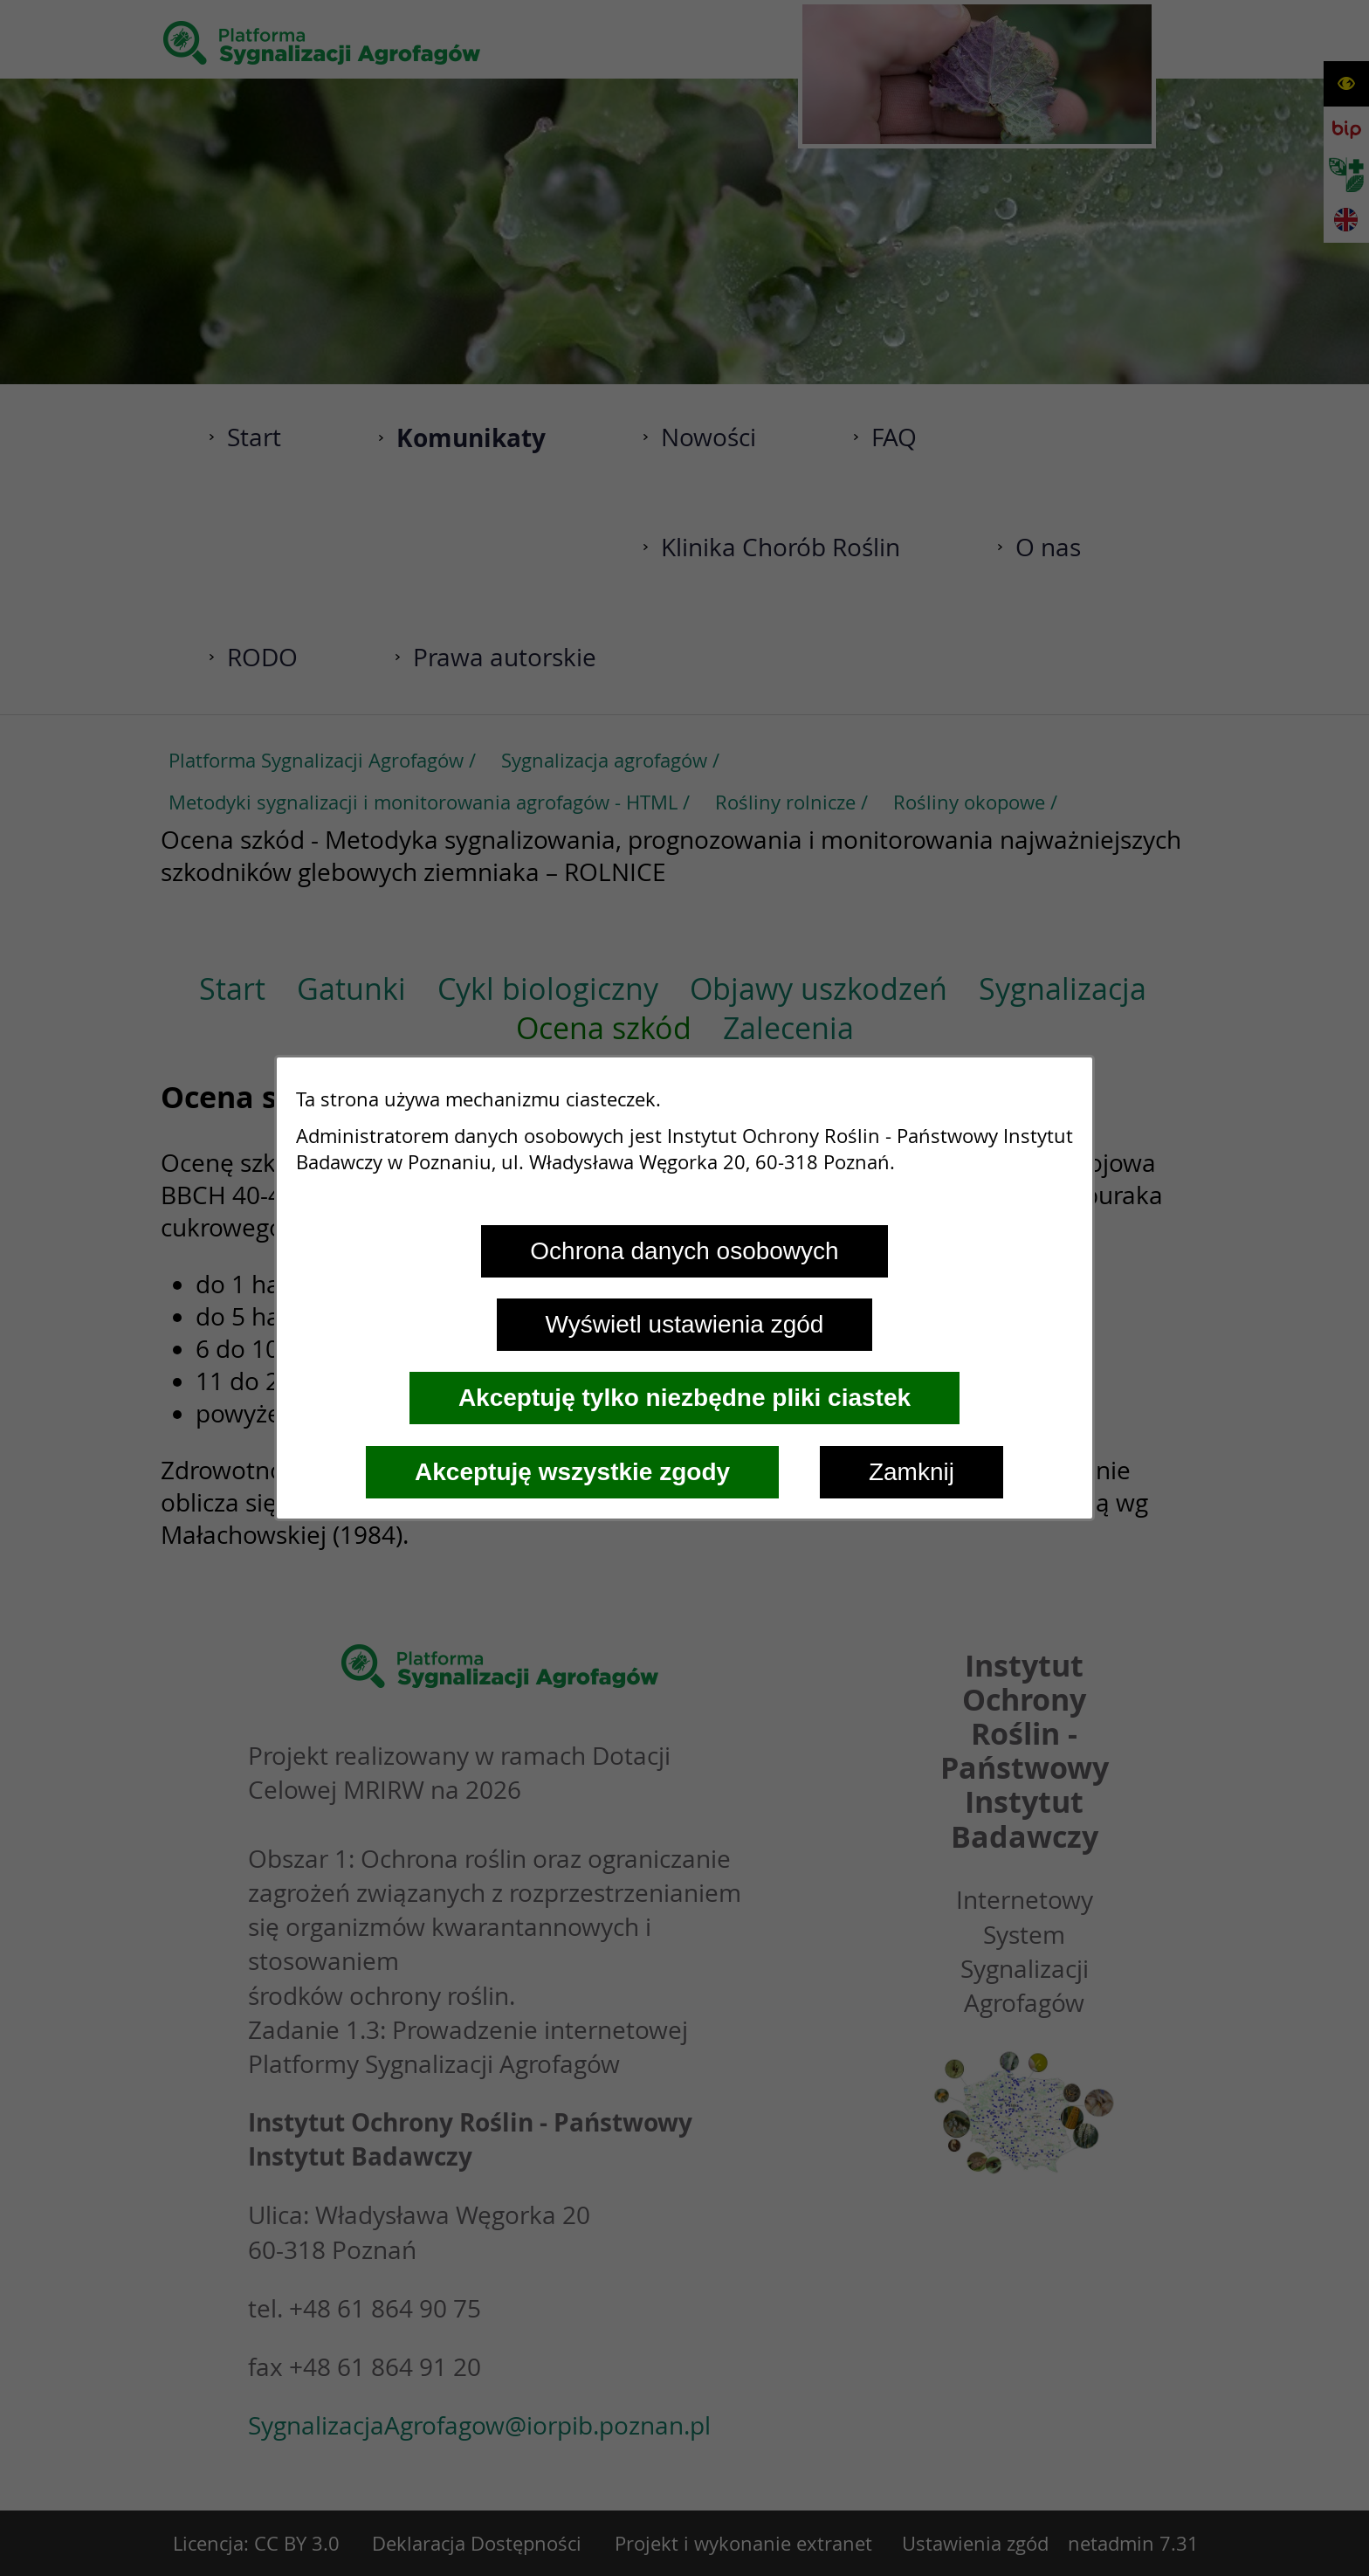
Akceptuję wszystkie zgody (572, 1471)
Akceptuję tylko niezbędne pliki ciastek (684, 1397)
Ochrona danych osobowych (684, 1250)
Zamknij (911, 1471)
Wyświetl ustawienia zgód (685, 1324)
